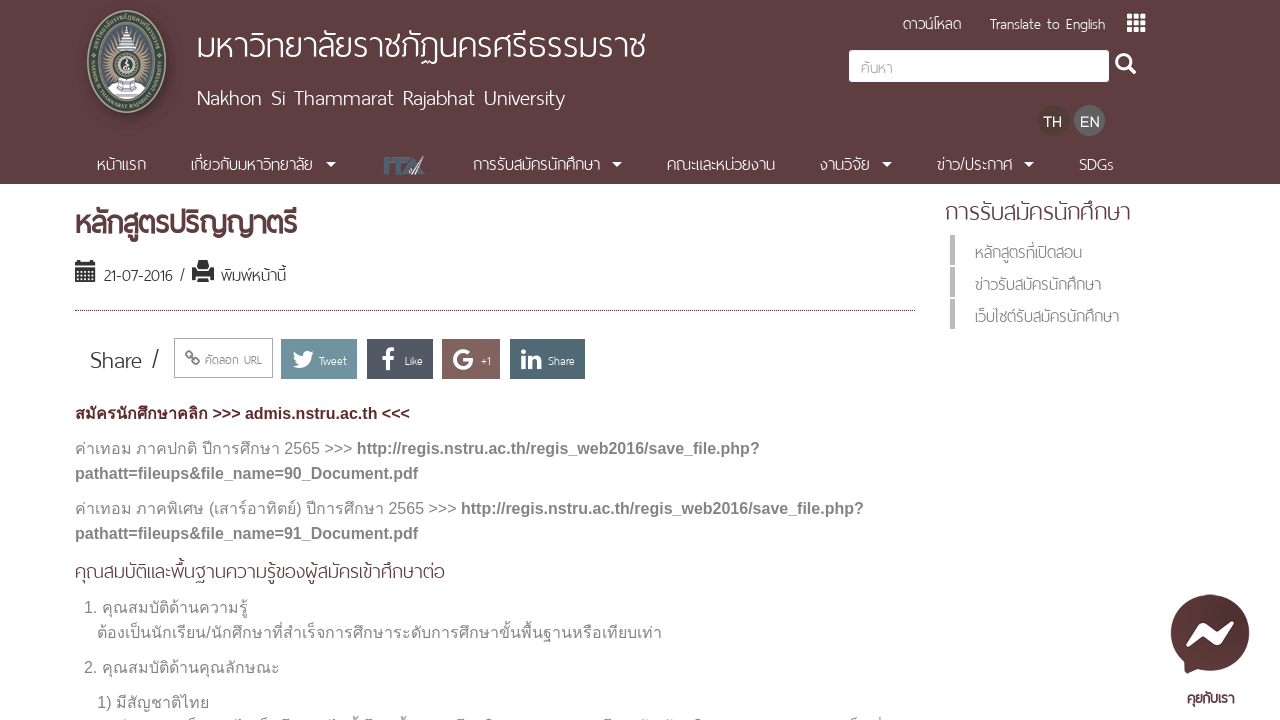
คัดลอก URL (223, 358)
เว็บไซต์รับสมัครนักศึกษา (1047, 314)
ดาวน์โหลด (932, 21)
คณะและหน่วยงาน (721, 162)
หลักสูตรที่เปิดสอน (1028, 250)
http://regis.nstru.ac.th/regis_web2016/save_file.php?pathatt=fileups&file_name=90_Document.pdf (417, 461)
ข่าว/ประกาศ (974, 162)
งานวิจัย (845, 162)
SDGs (1096, 162)
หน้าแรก (121, 162)
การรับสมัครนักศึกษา (536, 162)
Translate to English (1047, 21)
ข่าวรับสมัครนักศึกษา (1038, 282)
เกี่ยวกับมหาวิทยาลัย (252, 162)
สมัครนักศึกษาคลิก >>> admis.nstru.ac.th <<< (242, 413)
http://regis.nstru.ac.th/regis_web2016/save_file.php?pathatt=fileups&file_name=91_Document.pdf (469, 521)
